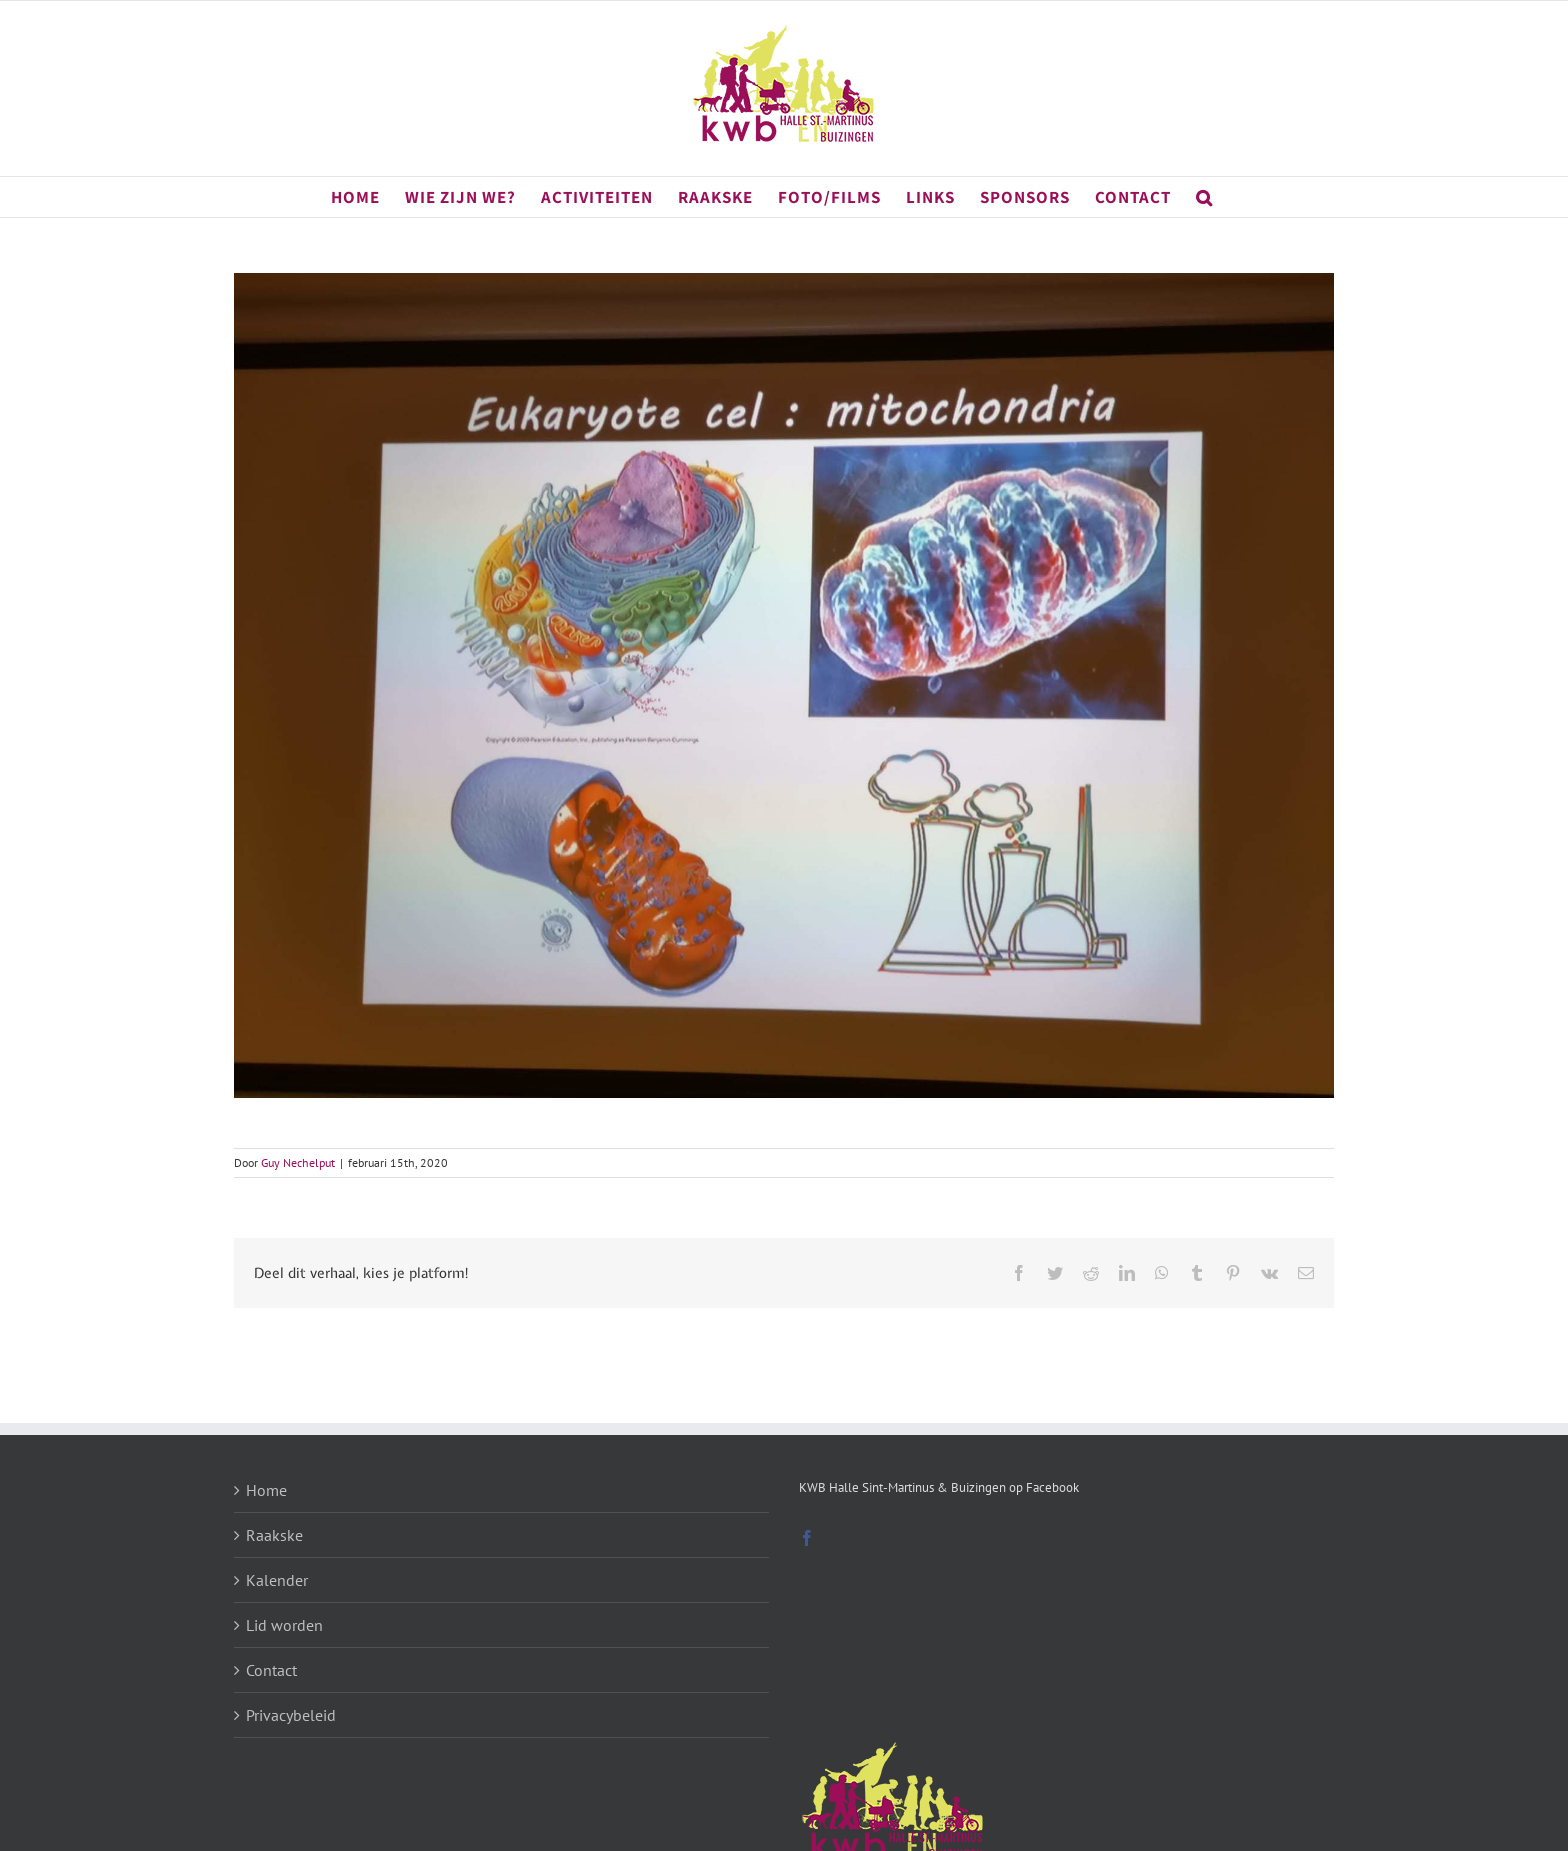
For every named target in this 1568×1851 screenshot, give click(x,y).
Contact (271, 1670)
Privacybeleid (291, 1715)
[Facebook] (807, 1538)
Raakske (274, 1535)
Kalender (277, 1580)
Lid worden (284, 1625)
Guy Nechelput (298, 1162)
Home (266, 1490)
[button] (1204, 197)
